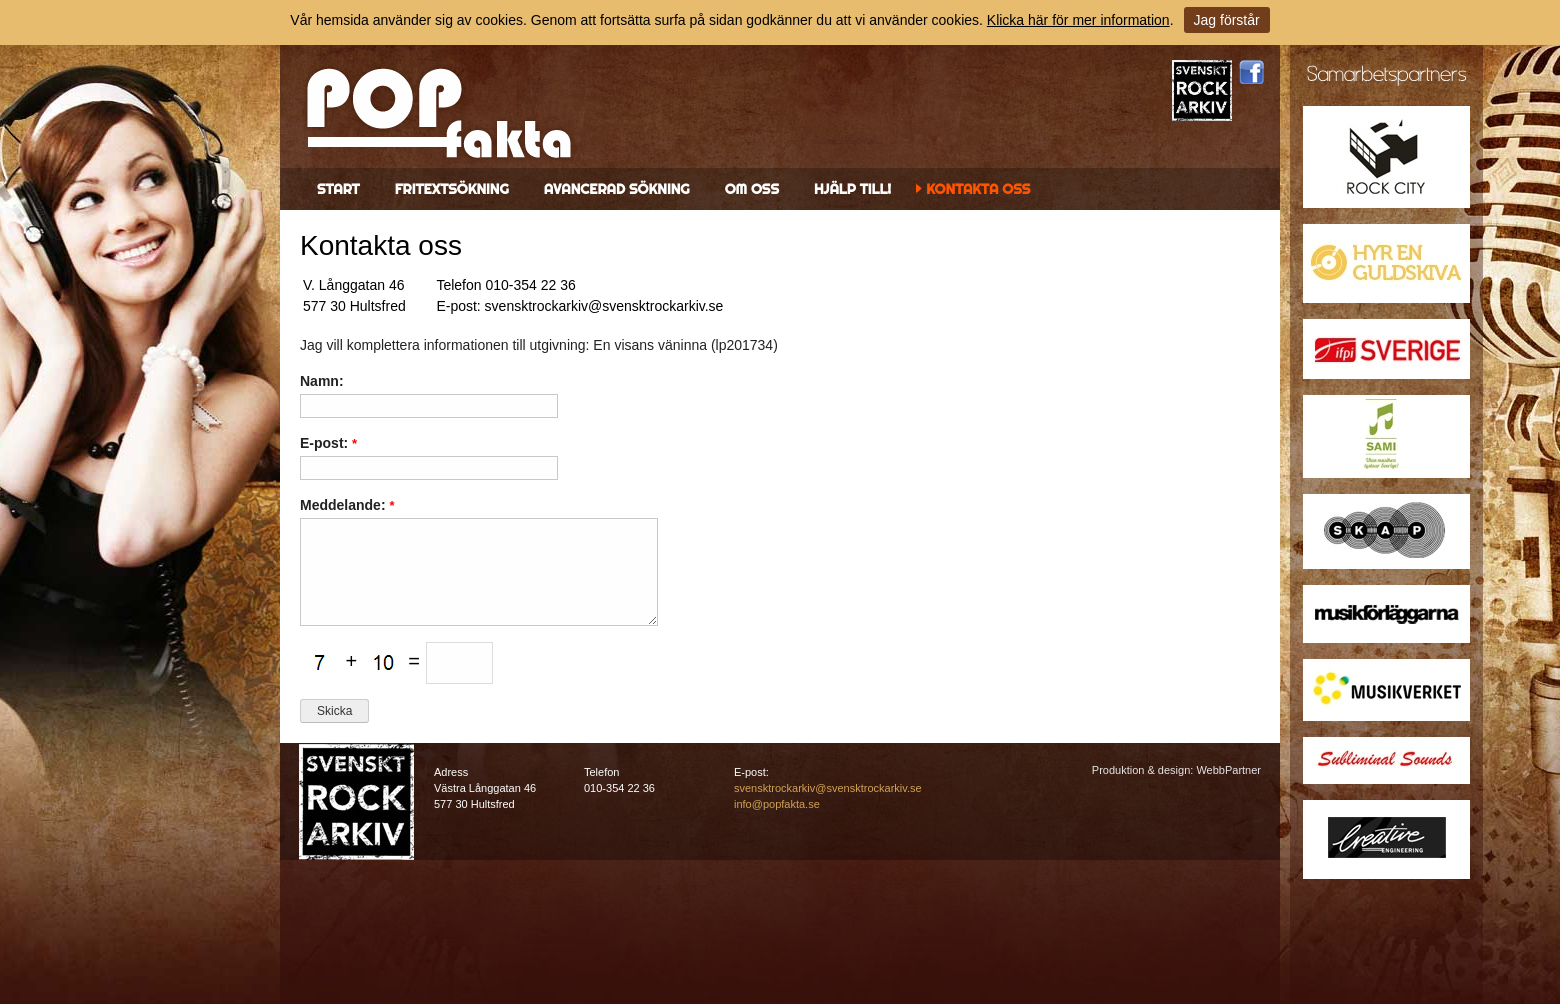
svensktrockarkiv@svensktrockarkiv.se (828, 788)
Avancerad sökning (617, 189)
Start (338, 189)
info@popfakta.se (777, 804)
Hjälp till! (852, 189)
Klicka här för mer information (1078, 20)
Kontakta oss (978, 189)
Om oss (752, 189)
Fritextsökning (452, 189)
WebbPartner (1228, 770)
